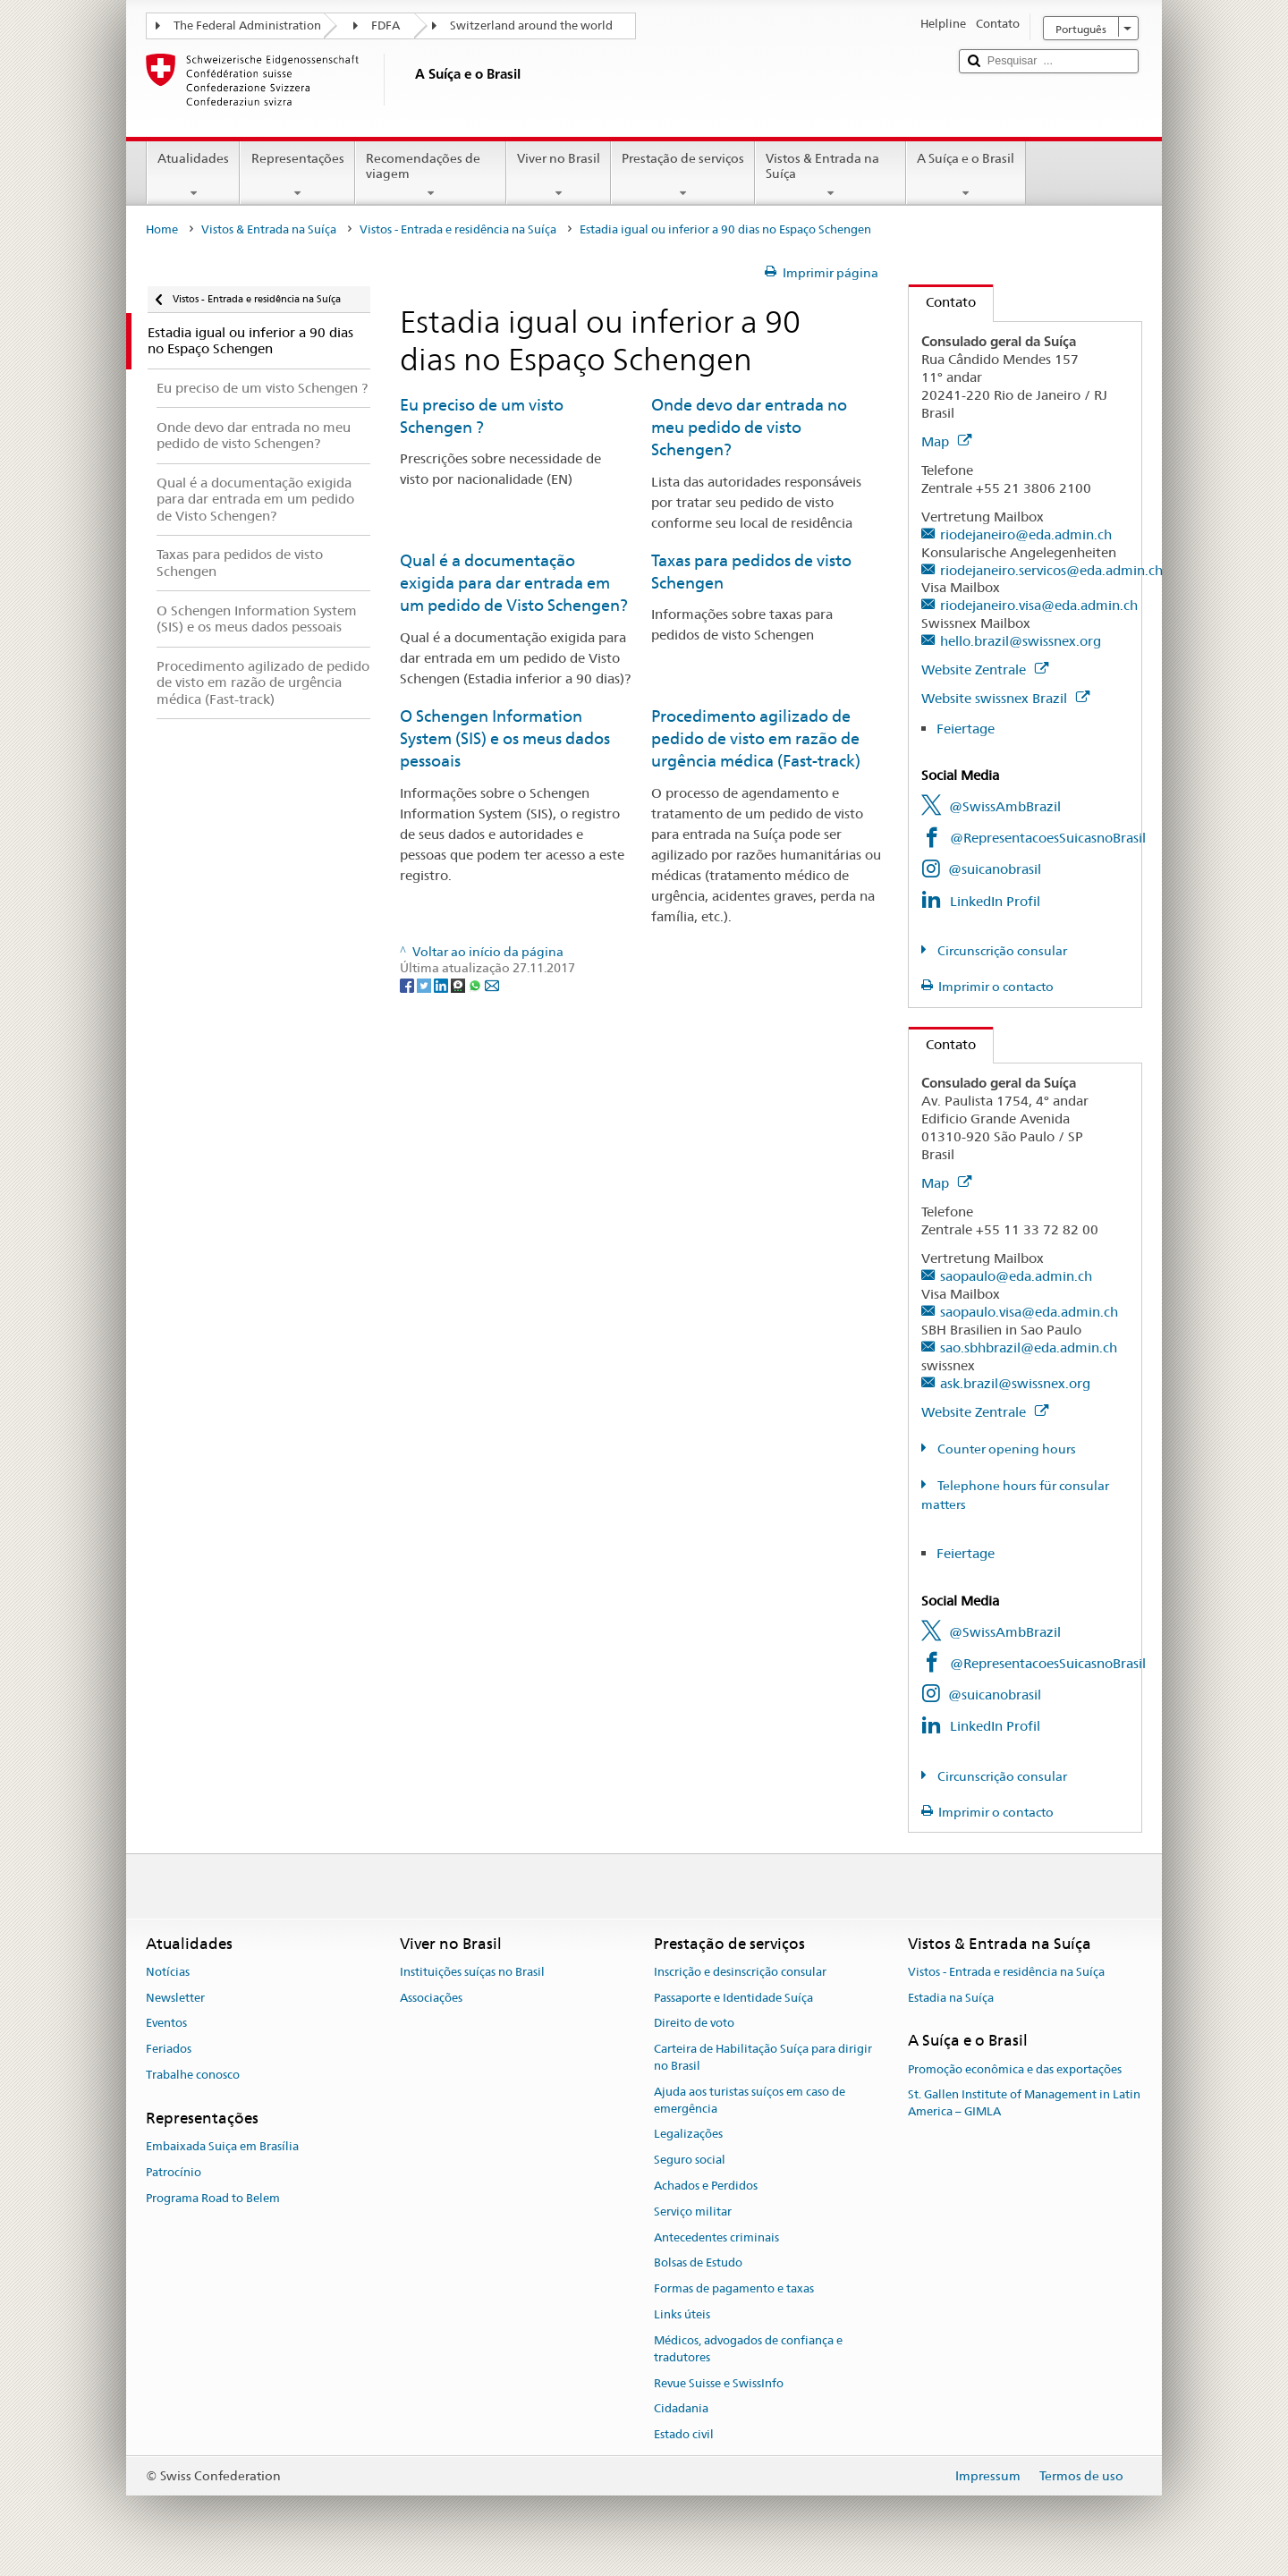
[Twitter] (425, 985)
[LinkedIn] (442, 985)
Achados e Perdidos (706, 2185)
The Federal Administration (247, 25)
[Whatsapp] (476, 985)
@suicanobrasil (994, 868)
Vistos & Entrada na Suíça (830, 175)
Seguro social (689, 2159)
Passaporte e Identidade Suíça (733, 1997)
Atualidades (193, 175)
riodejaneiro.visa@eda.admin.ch (1039, 605)
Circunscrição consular (1001, 951)
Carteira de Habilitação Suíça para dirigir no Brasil (763, 2057)
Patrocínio (173, 2172)
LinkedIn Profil (995, 901)
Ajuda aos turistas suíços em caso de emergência (749, 2100)
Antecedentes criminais (716, 2237)
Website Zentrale (984, 669)
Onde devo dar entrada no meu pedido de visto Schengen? (749, 427)
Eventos (166, 2023)
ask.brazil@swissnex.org (1015, 1383)
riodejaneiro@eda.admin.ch (1026, 534)
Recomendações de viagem (430, 175)
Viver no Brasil (558, 175)
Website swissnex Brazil (1005, 698)
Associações (431, 1997)
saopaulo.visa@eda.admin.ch (1029, 1311)
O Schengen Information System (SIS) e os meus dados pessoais (505, 739)
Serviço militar (693, 2211)
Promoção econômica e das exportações (1015, 2069)
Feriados (168, 2048)
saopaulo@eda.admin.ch (1016, 1275)
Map (946, 441)
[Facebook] (408, 985)
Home (162, 229)
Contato (942, 301)
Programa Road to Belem (213, 2198)
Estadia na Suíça (951, 1997)
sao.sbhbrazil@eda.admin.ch (1028, 1347)
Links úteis (682, 2314)
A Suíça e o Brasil (965, 175)
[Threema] (459, 985)
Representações (297, 175)
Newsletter (175, 1997)
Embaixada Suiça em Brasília (222, 2146)
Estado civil (684, 2434)
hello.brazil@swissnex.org (1020, 640)
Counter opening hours (1005, 1449)
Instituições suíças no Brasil (472, 1972)
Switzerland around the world (531, 25)
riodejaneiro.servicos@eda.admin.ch (1051, 570)
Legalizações (688, 2134)
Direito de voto (694, 2023)
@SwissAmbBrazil (1005, 806)
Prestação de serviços (683, 175)
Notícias (168, 1972)
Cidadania (681, 2409)
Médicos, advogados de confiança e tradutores (748, 2349)
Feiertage (965, 728)
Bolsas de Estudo (698, 2263)
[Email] (492, 985)
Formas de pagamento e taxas (734, 2289)
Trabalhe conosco (193, 2074)
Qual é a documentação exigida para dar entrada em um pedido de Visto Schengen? (514, 583)
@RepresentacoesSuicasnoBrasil (1048, 837)
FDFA (385, 25)
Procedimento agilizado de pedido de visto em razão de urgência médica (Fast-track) (755, 739)
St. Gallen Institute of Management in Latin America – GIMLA (1024, 2104)
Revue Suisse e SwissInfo (719, 2383)
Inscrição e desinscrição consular (740, 1972)
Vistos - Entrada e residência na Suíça (458, 229)
